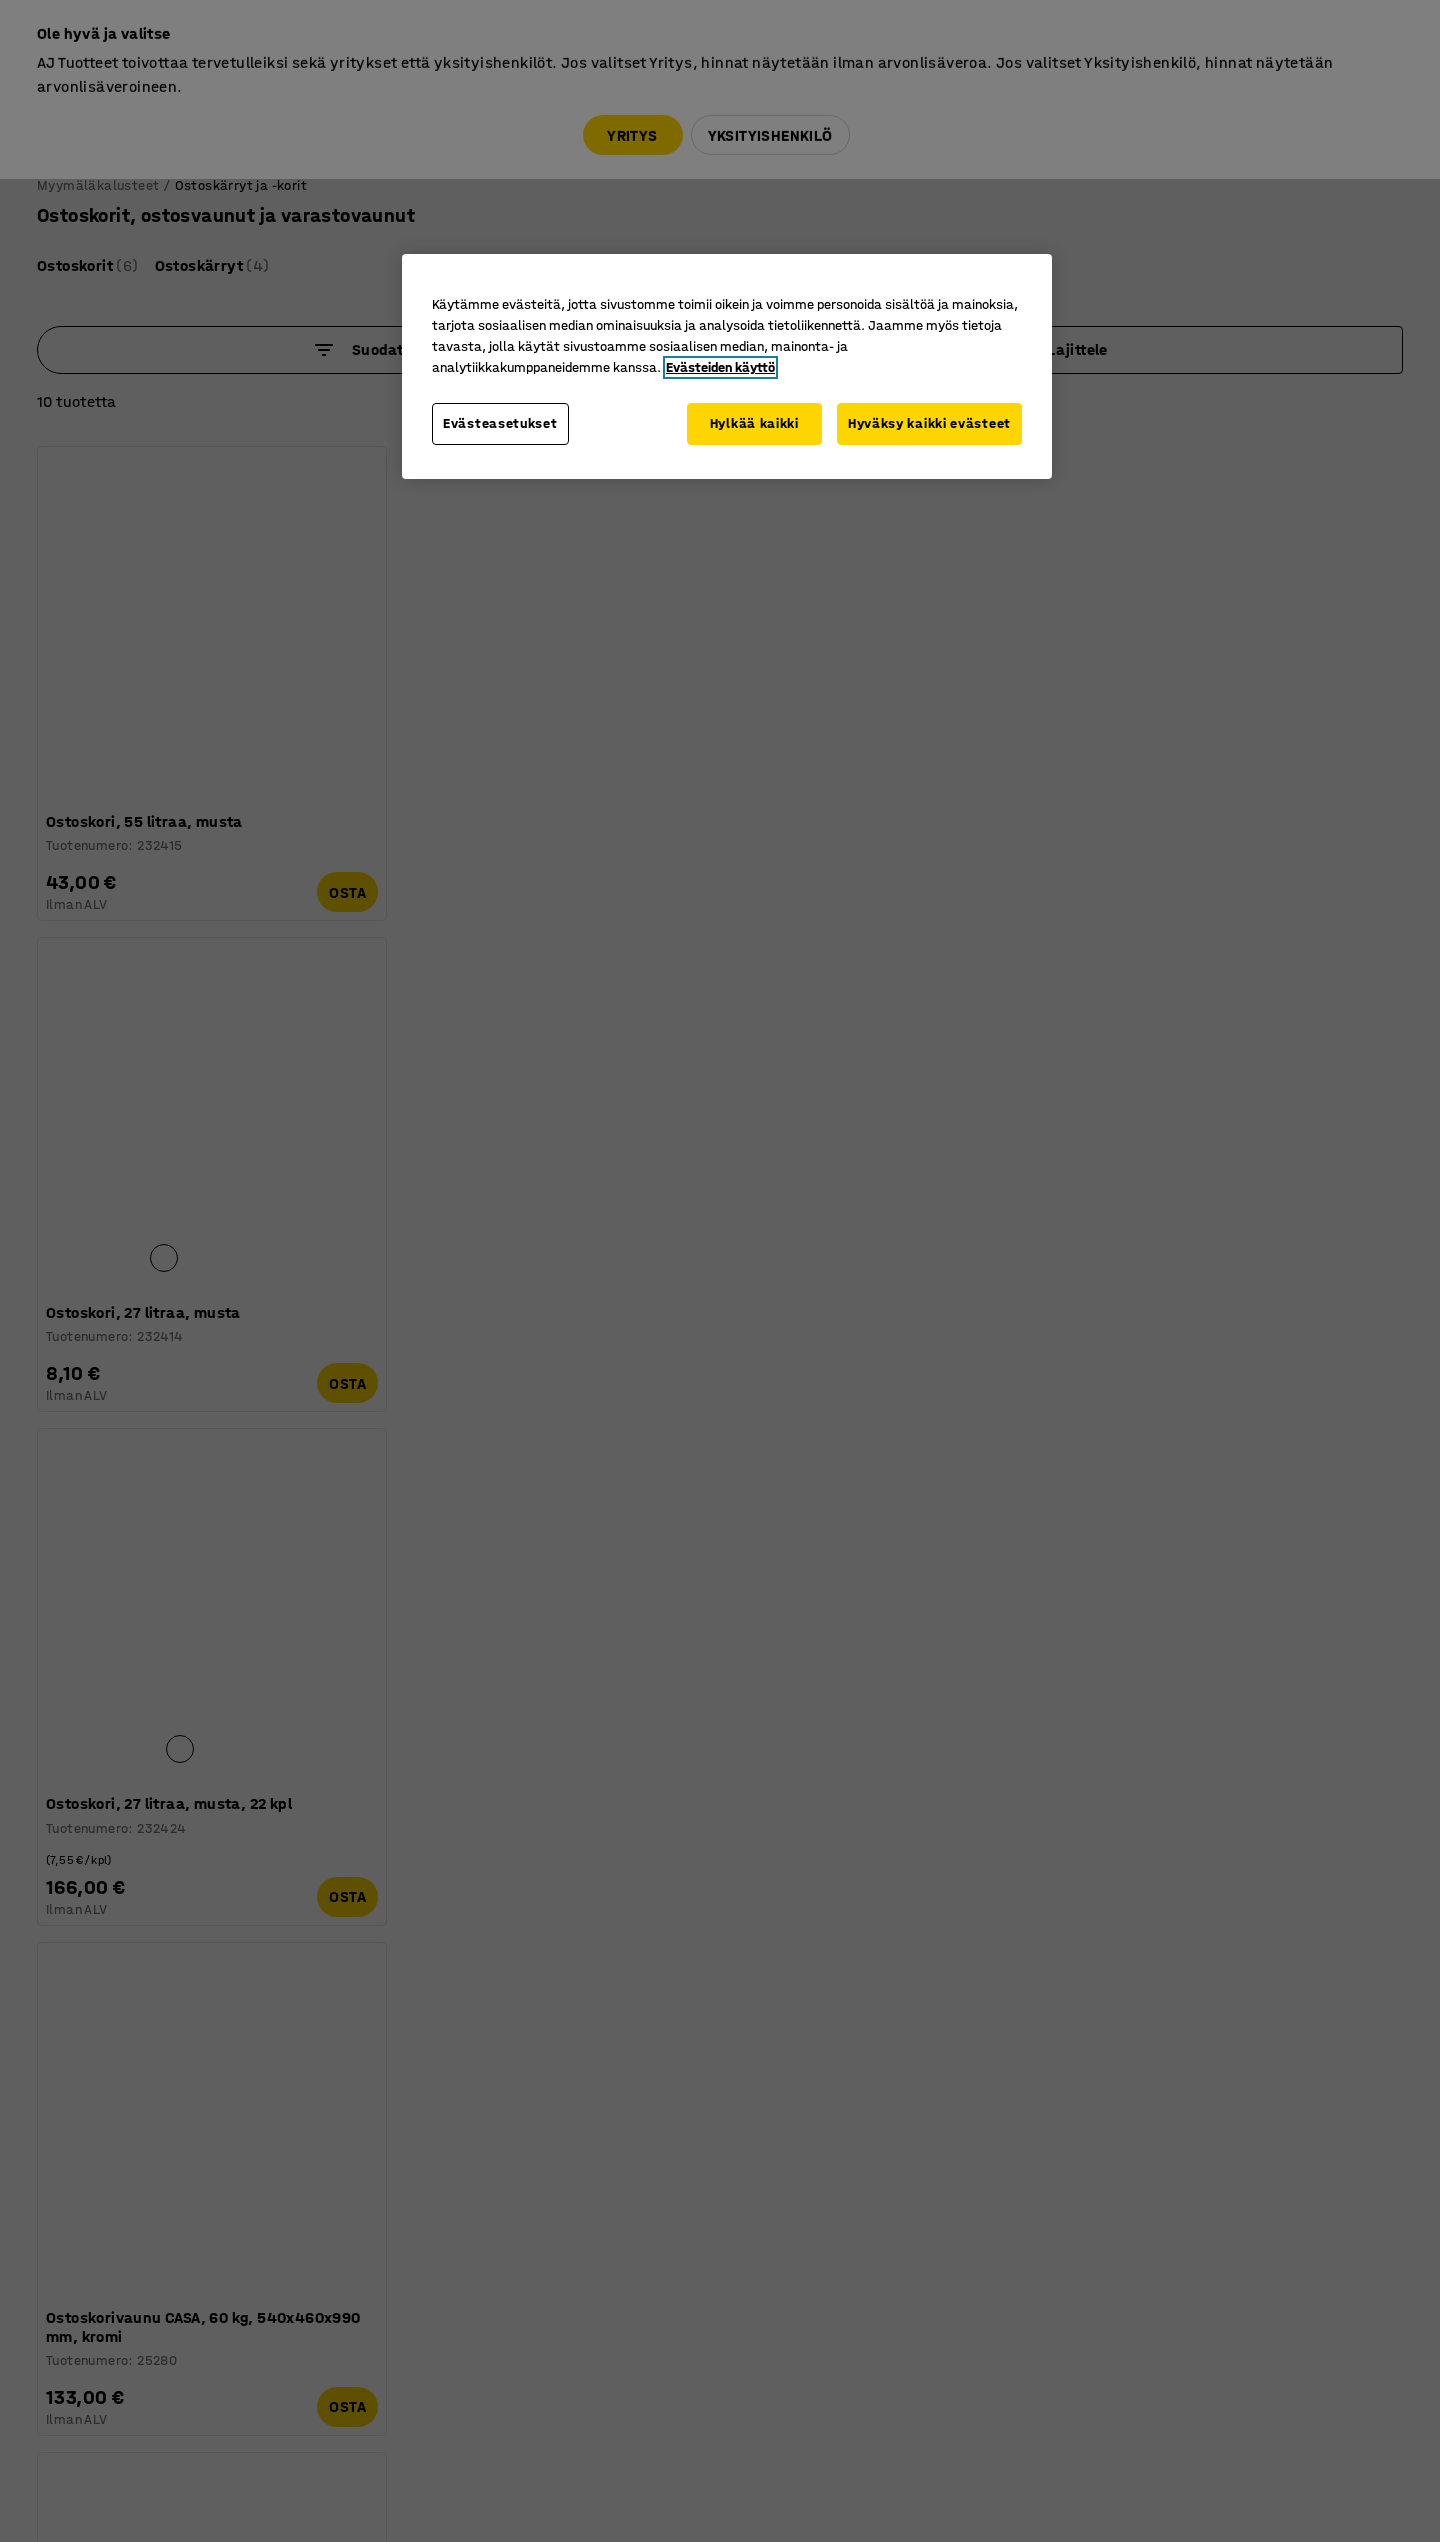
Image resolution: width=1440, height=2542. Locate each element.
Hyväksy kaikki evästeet (929, 423)
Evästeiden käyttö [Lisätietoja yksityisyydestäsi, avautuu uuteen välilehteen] (720, 367)
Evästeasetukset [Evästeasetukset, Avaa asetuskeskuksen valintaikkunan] (500, 423)
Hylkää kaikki (752, 423)
